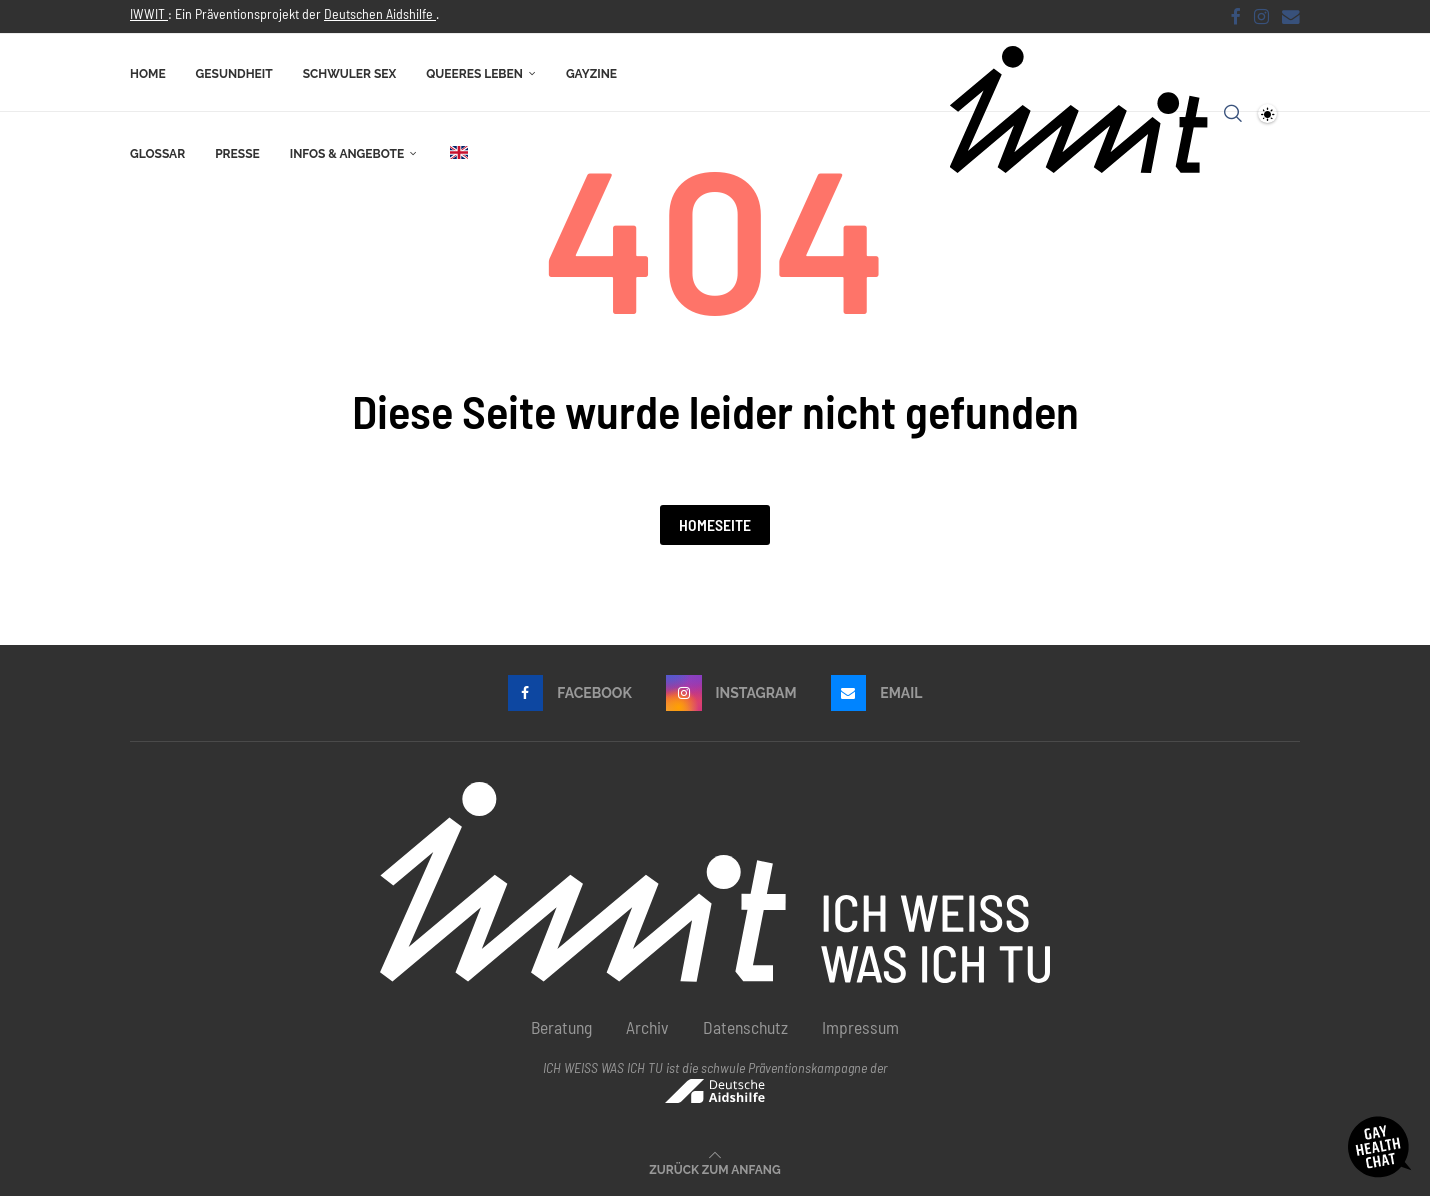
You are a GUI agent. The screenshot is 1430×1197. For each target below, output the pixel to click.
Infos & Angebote (347, 153)
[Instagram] (1261, 16)
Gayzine (591, 73)
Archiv (647, 1028)
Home (148, 73)
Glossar (157, 153)
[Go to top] (714, 1169)
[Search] (1233, 113)
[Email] (1291, 16)
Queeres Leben (474, 73)
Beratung (561, 1028)
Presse (237, 153)
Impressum (860, 1028)
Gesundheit (234, 73)
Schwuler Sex (350, 73)
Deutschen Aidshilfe (380, 13)
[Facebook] (1236, 16)
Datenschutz (745, 1028)
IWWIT (149, 13)
